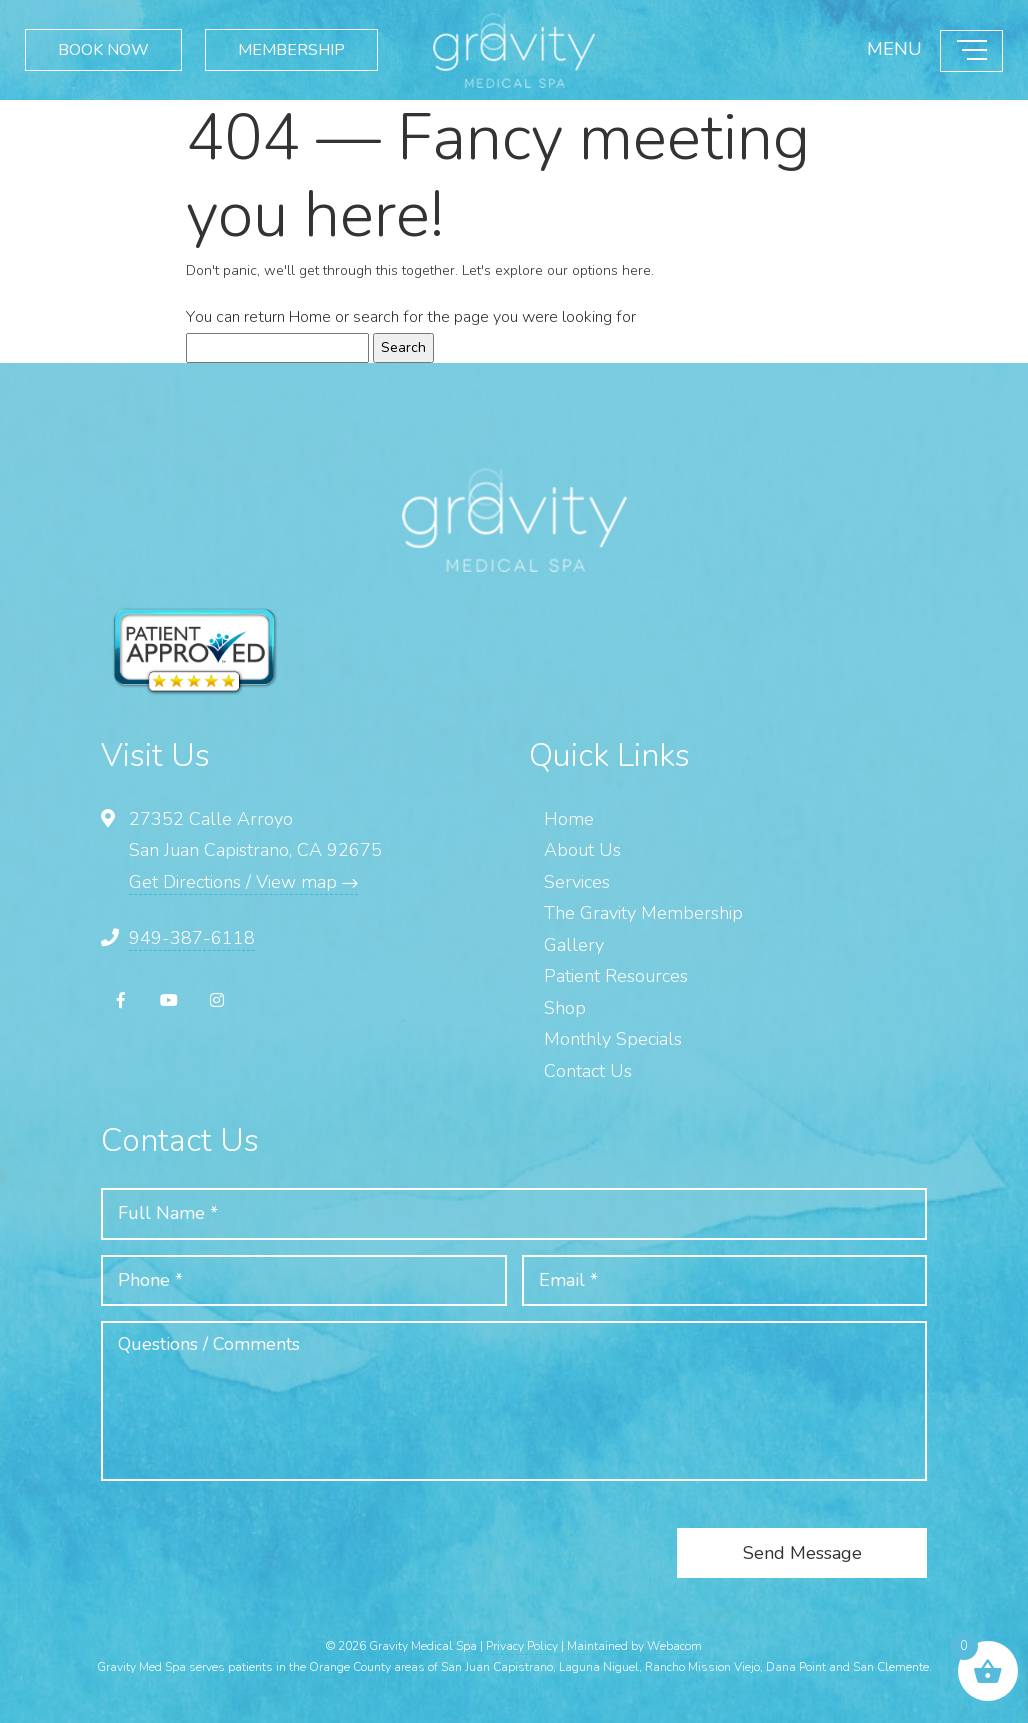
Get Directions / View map (243, 882)
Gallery (574, 945)
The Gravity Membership (643, 913)
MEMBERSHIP (291, 49)
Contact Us (588, 1071)
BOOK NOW (103, 49)
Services (577, 882)
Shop (565, 1008)
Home (310, 317)
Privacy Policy (522, 1646)
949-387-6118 (192, 938)
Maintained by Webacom (634, 1646)
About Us (582, 850)
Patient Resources (616, 976)
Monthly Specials (613, 1039)
